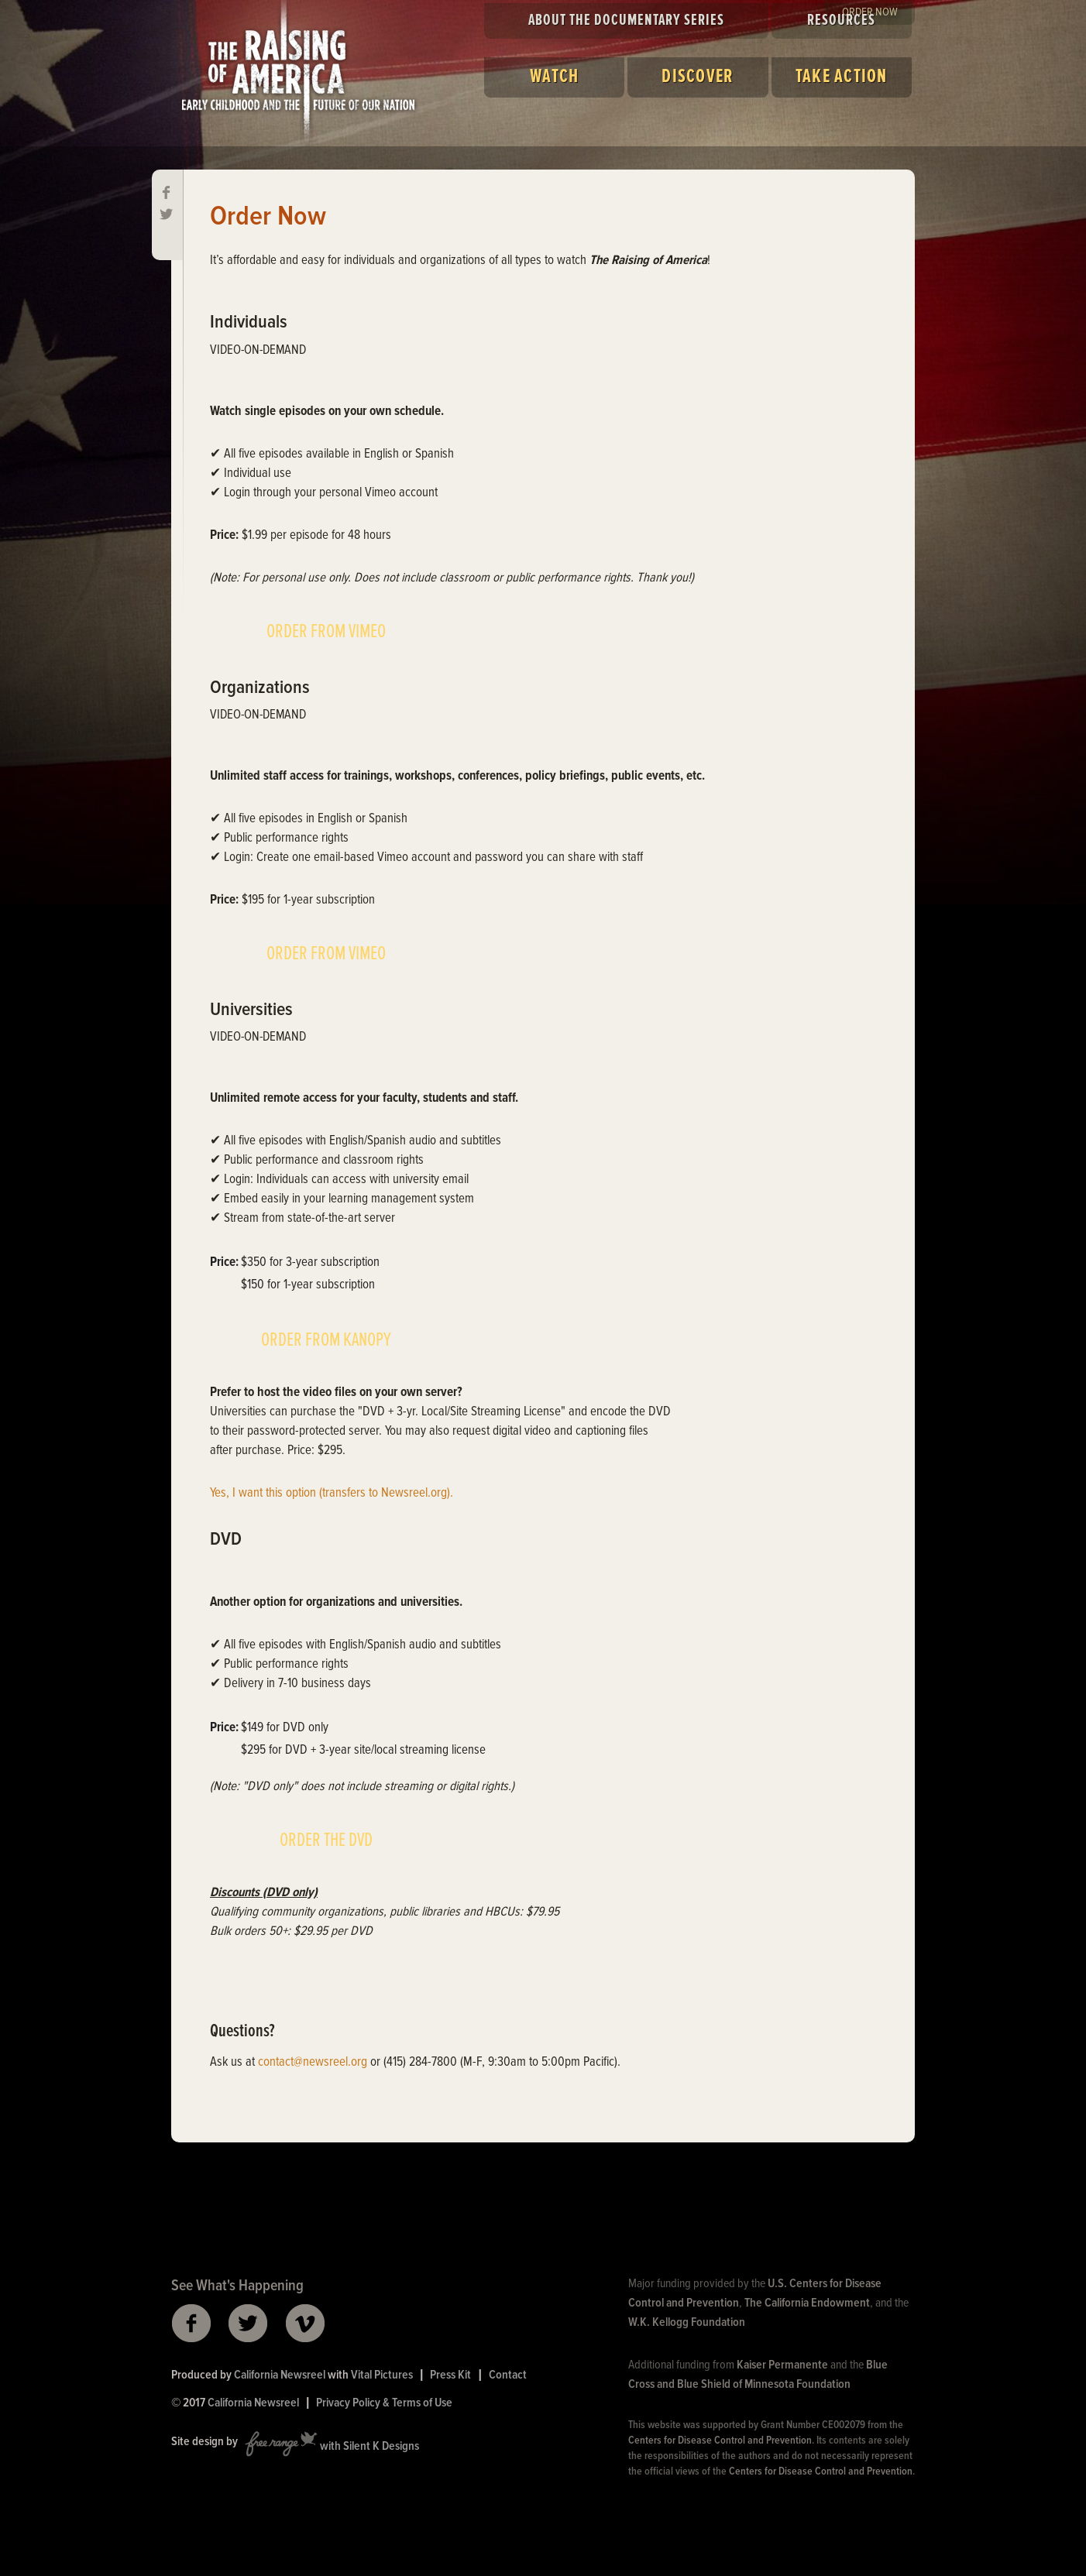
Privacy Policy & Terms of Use (384, 2403)
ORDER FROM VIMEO (326, 632)
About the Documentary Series (626, 21)
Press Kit (450, 2375)
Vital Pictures (382, 2375)
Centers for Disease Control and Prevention (720, 2440)
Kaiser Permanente (782, 2365)
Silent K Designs (381, 2447)
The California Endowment (807, 2303)
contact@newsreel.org (312, 2062)
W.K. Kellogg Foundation (686, 2322)
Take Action (842, 77)
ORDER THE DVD (326, 1840)
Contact (508, 2375)
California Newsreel (279, 2375)
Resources (841, 21)
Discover (698, 77)
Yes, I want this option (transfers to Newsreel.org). (331, 1493)
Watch (554, 77)
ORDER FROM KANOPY (326, 1340)
